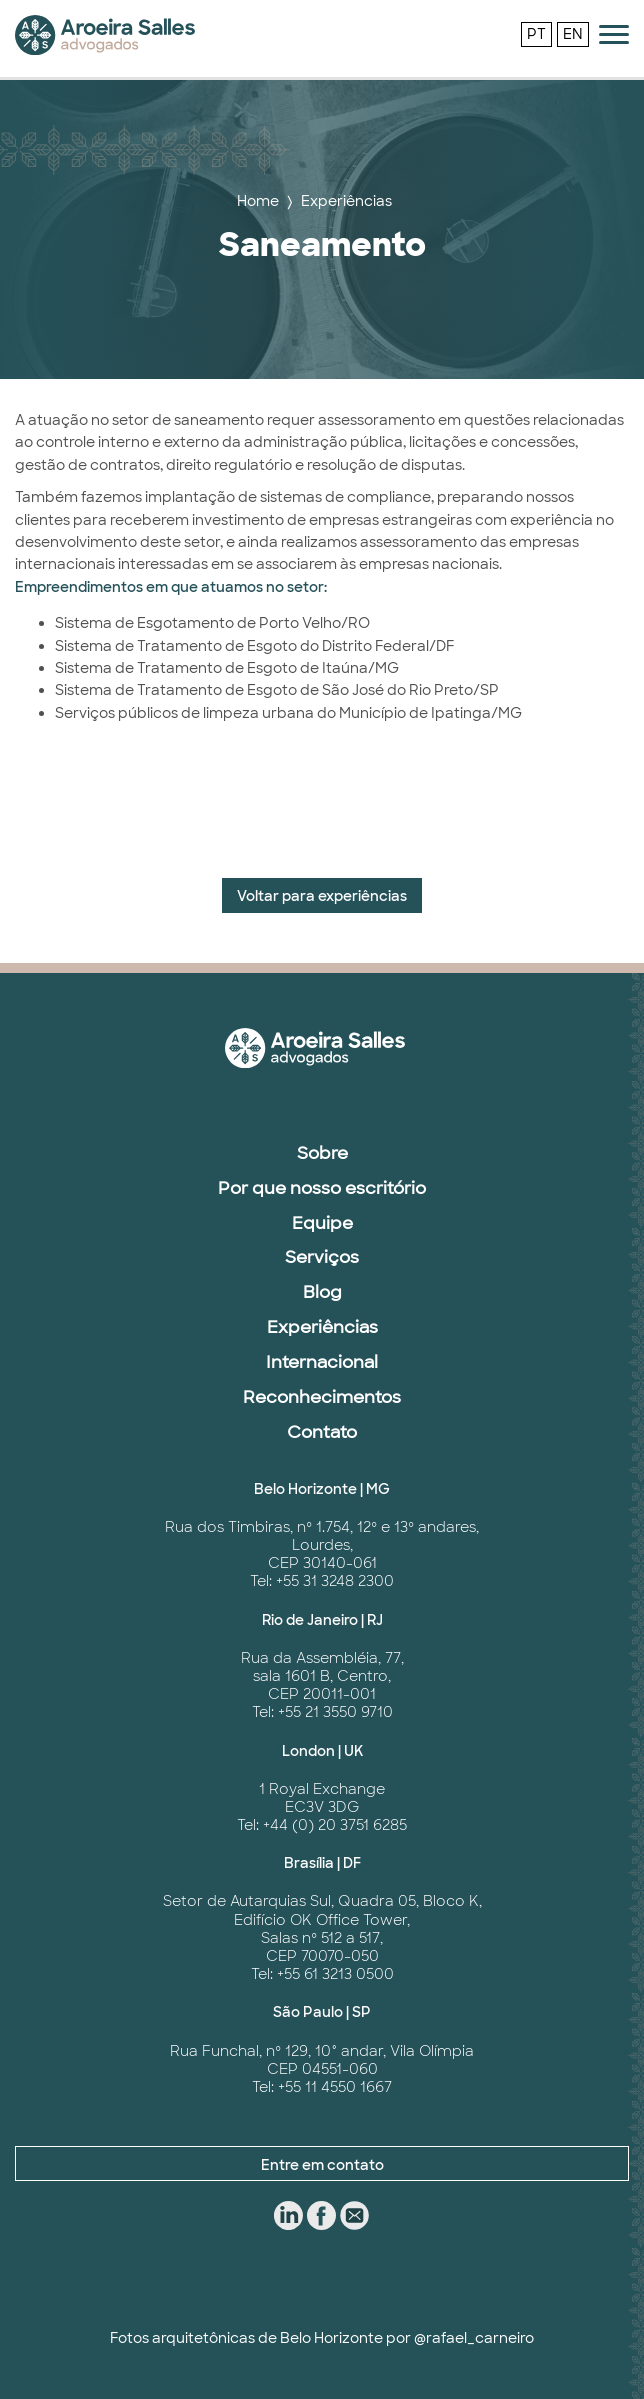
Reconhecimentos (322, 1397)
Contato (322, 1432)
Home (258, 201)
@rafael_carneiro (474, 2338)
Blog (322, 1292)
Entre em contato (322, 2165)
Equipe (322, 1223)
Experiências (346, 201)
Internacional (322, 1362)
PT (536, 34)
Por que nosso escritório (322, 1188)
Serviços (322, 1257)
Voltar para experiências (322, 896)
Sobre (322, 1153)
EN (573, 34)
